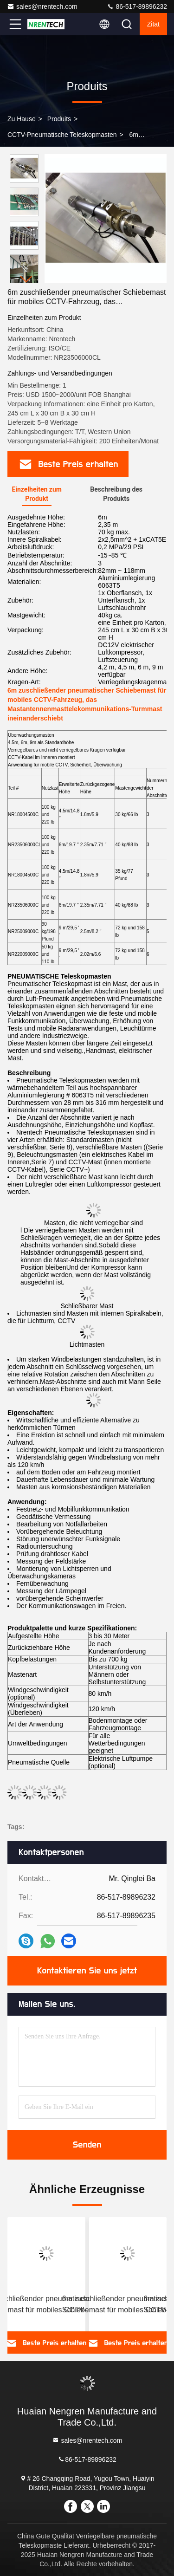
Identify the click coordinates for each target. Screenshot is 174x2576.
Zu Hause (21, 119)
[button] (26, 279)
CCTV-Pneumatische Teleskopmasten (62, 134)
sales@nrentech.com (42, 6)
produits (59, 119)
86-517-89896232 (137, 6)
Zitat (153, 24)
